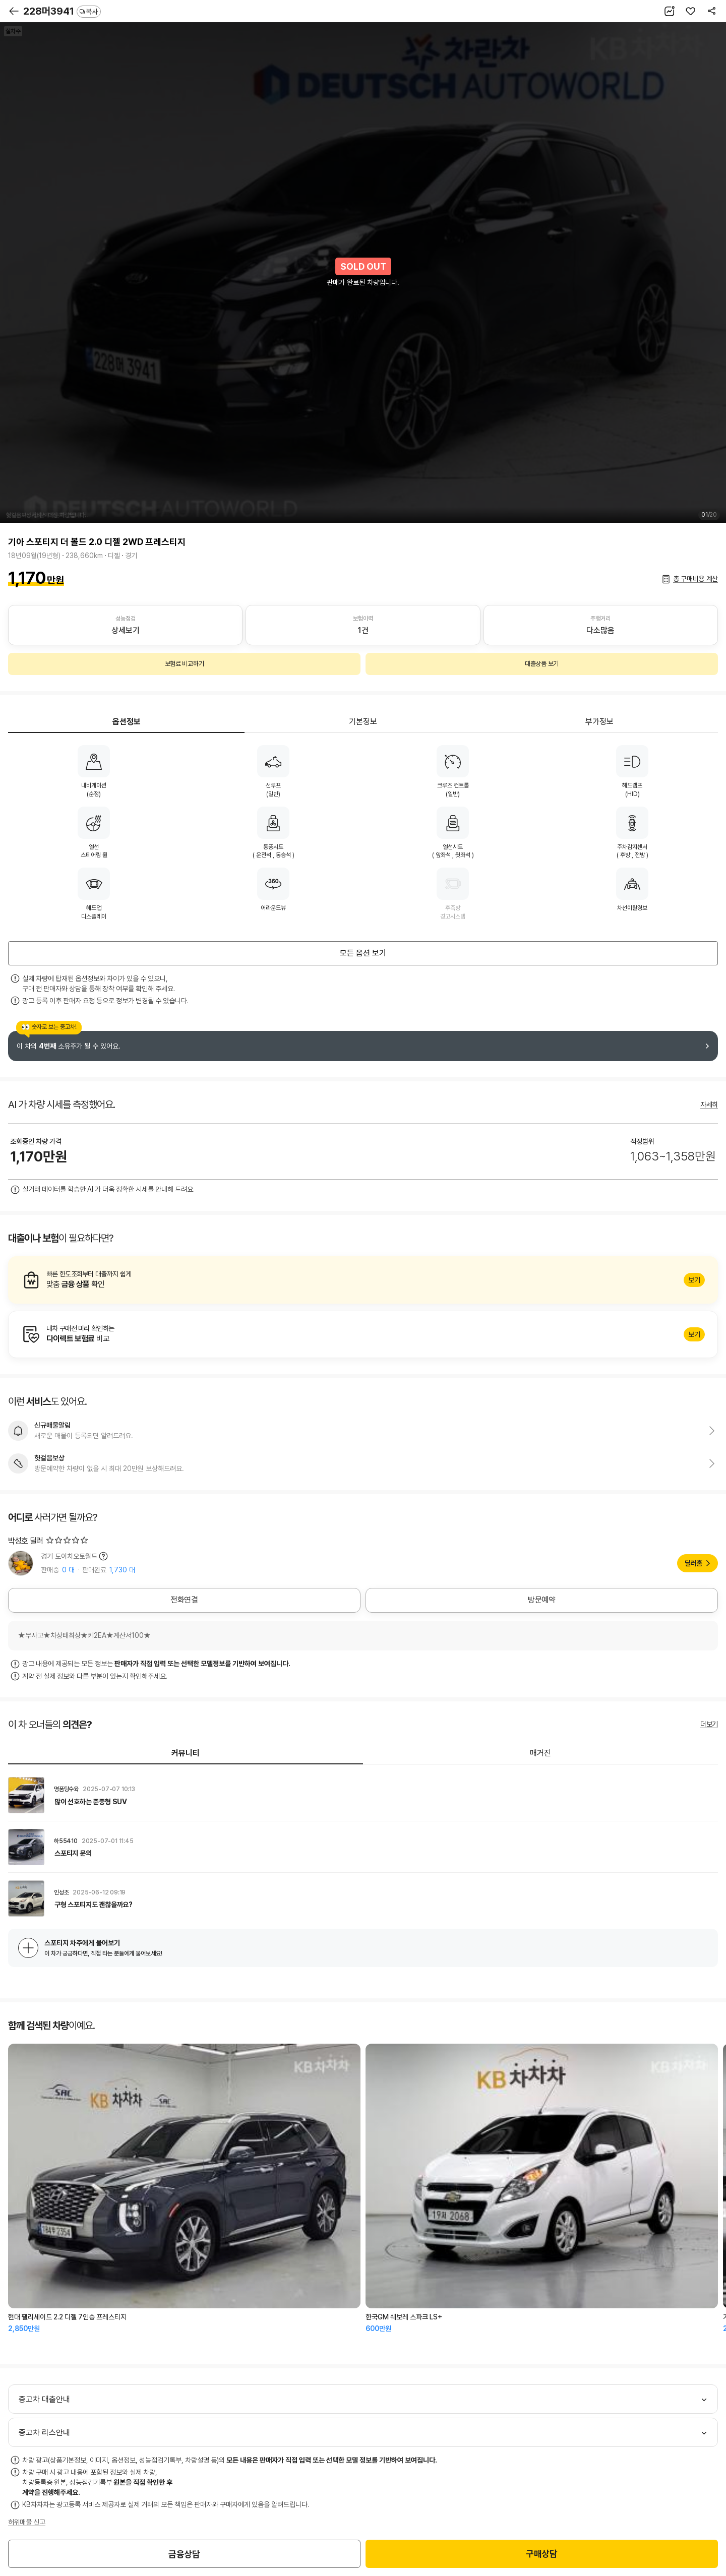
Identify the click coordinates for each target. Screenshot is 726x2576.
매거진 (540, 1753)
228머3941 (62, 11)
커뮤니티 (185, 1753)
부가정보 (599, 721)
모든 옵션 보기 (363, 953)
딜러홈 (693, 1563)
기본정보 (363, 721)
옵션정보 (126, 721)
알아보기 (363, 1280)
